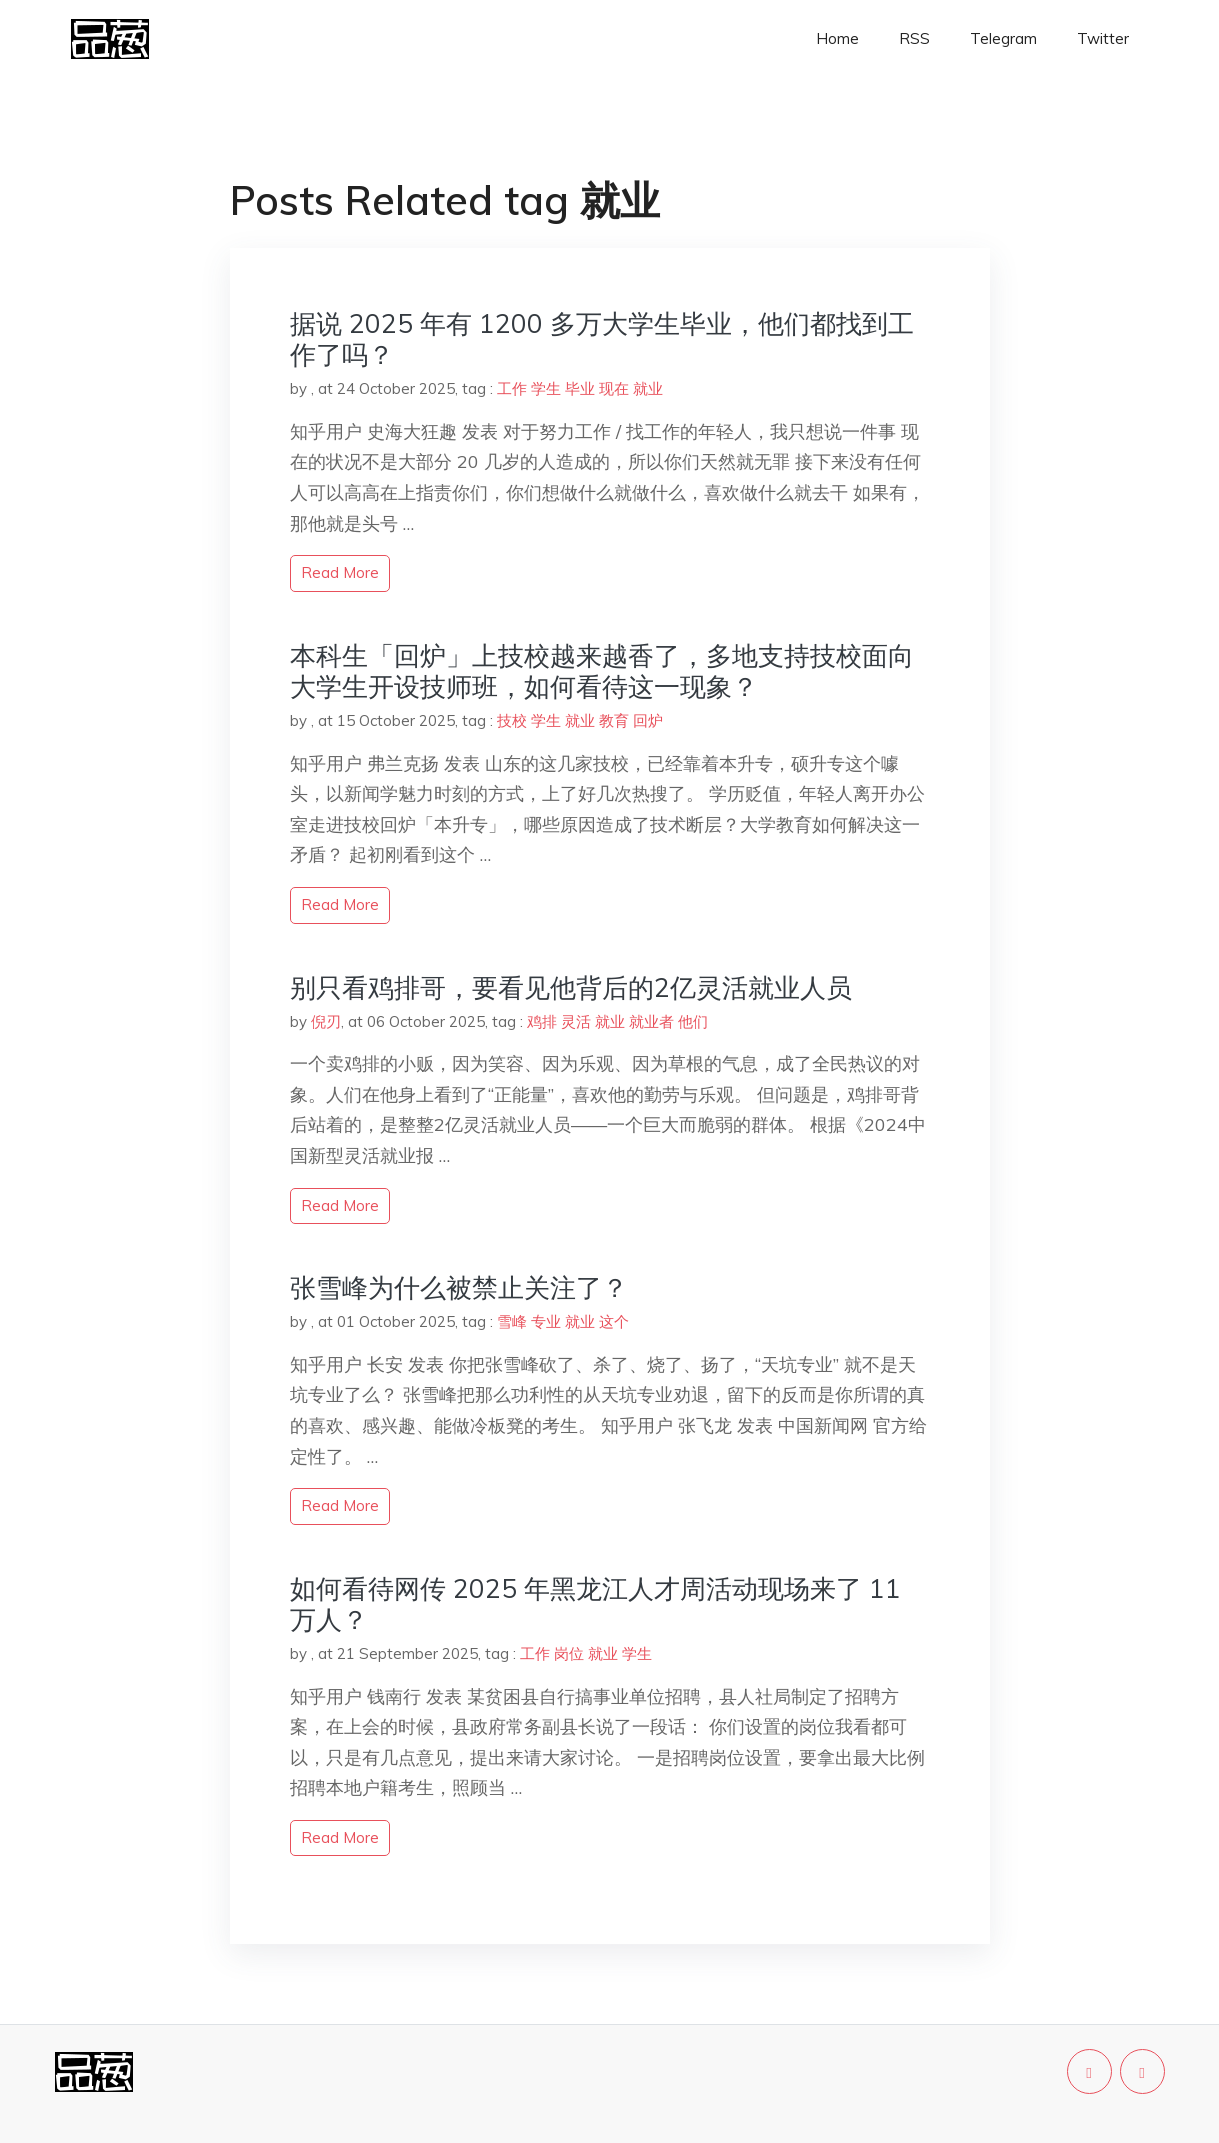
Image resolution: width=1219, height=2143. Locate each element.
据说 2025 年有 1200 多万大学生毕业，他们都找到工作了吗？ (602, 339)
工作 (512, 388)
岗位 (569, 1653)
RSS (914, 38)
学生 (546, 388)
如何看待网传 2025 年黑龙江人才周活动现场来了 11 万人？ (595, 1604)
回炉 (648, 720)
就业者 (651, 1021)
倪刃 (326, 1021)
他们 (693, 1021)
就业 (648, 388)
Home (837, 38)
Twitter (1103, 38)
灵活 (576, 1021)
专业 (546, 1321)
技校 (512, 720)
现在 (614, 388)
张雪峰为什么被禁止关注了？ (459, 1287)
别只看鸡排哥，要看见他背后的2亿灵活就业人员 (571, 987)
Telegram (1003, 38)
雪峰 (512, 1321)
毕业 (580, 388)
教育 (614, 720)
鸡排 (542, 1021)
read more (340, 572)
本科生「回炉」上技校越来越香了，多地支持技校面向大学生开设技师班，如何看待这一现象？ (602, 671)
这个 (614, 1321)
